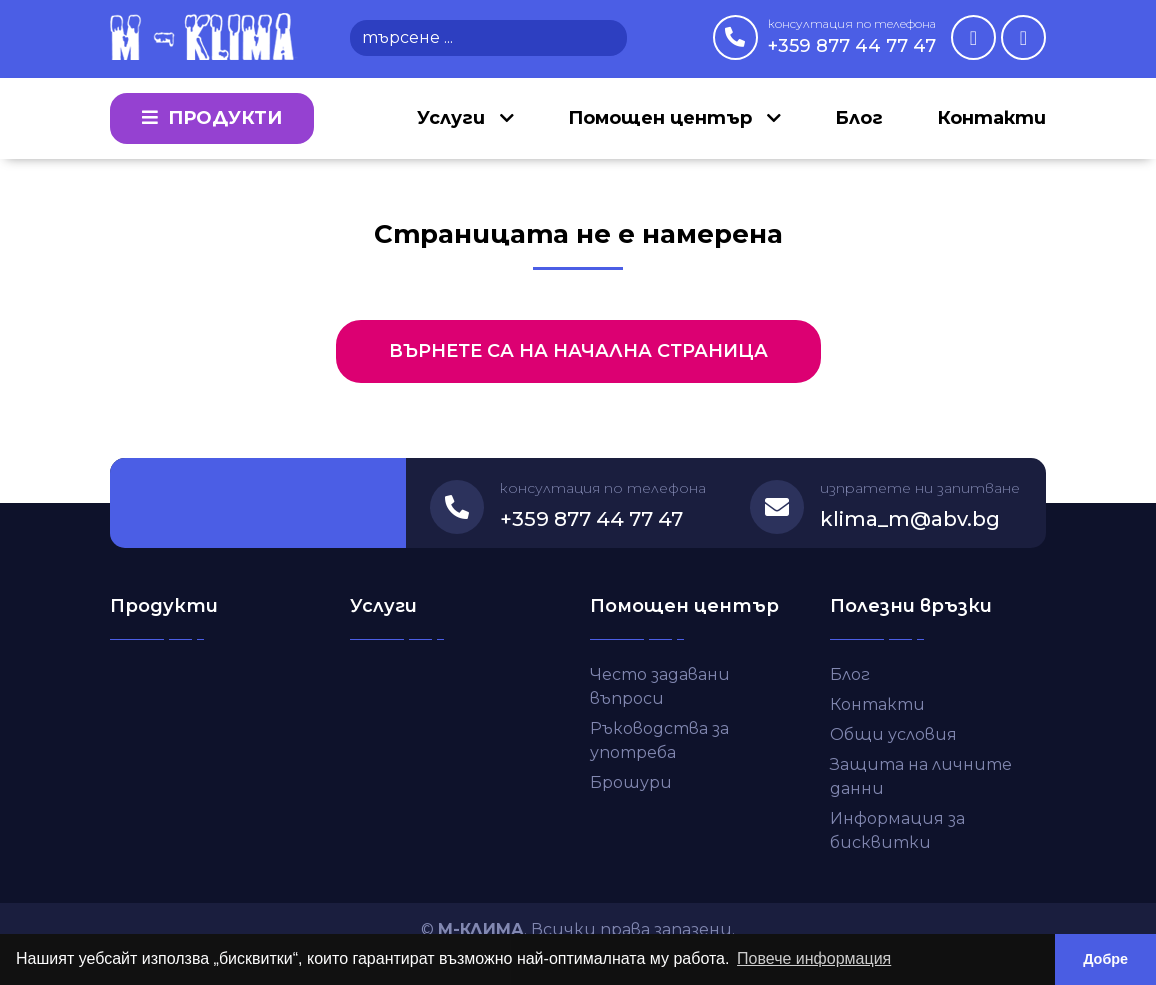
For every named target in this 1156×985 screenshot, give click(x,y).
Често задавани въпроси (660, 686)
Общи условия (893, 734)
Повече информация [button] (814, 958)
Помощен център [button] (662, 118)
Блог (859, 118)
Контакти (991, 118)
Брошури (631, 782)
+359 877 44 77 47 (852, 36)
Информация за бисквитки (897, 830)
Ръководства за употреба (659, 740)
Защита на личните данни (921, 776)
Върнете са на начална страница (578, 351)
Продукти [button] (212, 118)
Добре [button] (1105, 959)
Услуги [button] (453, 118)
